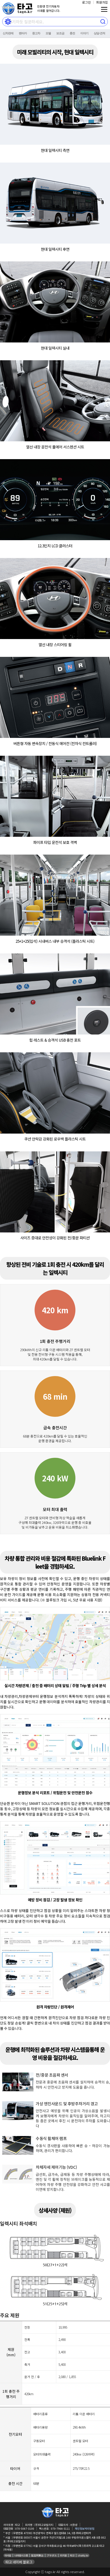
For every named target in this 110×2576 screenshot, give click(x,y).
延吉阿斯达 (37, 2555)
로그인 (86, 2)
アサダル (52, 2555)
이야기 (84, 33)
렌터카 (23, 33)
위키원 (63, 2555)
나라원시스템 (21, 2555)
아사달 (7, 2555)
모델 (48, 33)
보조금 (60, 33)
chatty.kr (83, 2555)
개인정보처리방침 (84, 2528)
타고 (72, 2555)
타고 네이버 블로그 (19, 2562)
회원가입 (102, 2)
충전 (72, 33)
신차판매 (8, 33)
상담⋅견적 (99, 33)
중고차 (36, 33)
